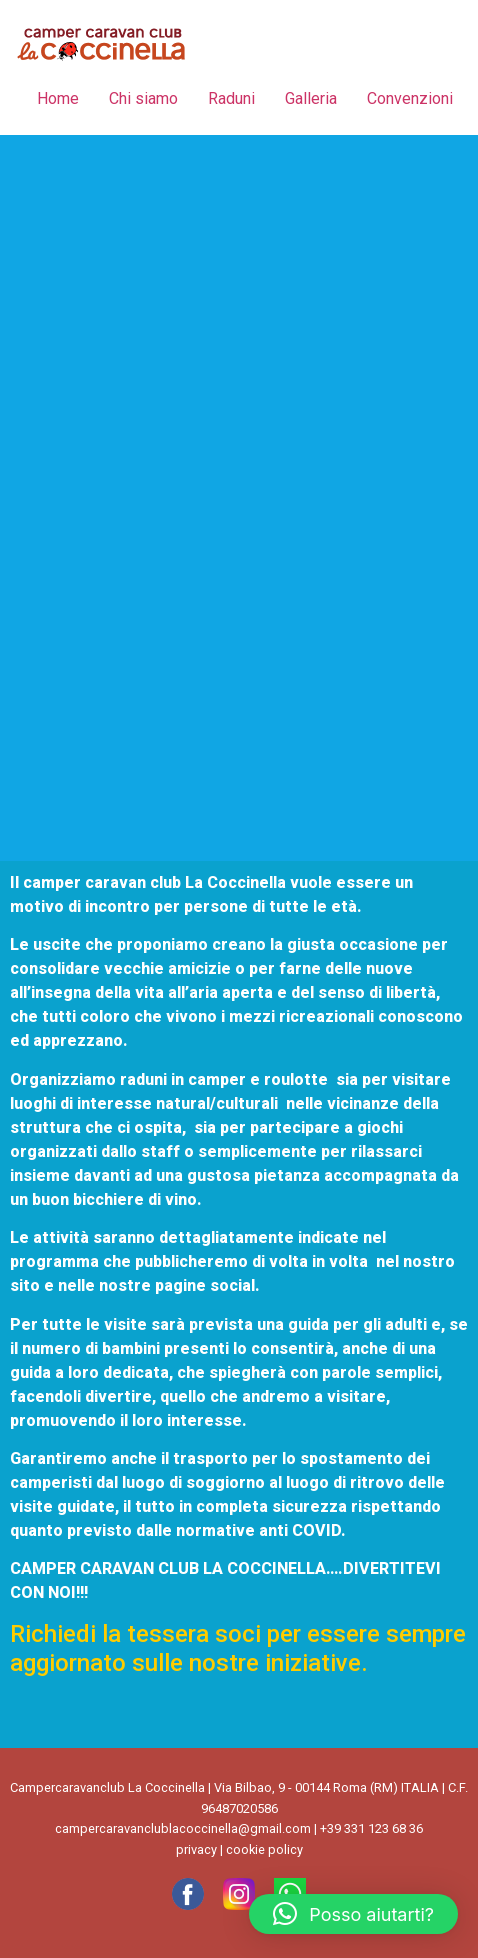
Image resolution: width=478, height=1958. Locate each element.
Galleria (311, 98)
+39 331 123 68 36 (371, 1828)
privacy (196, 1849)
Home (58, 98)
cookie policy (264, 1849)
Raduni (231, 98)
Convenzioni (410, 98)
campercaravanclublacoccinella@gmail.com (183, 1828)
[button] (353, 1914)
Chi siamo (143, 98)
